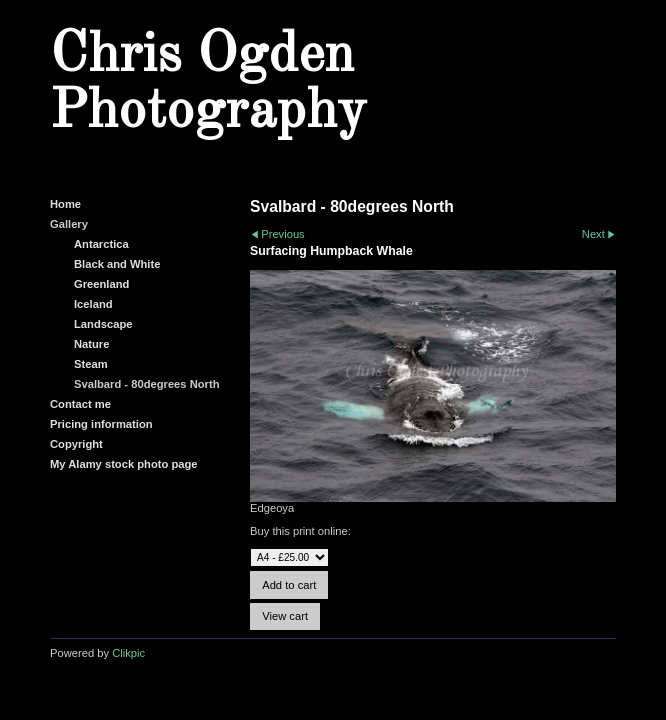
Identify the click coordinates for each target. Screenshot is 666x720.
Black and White (117, 264)
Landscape (103, 324)
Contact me (80, 404)
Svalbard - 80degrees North (147, 384)
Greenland (101, 284)
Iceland (93, 304)
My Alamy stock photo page (124, 464)
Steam (91, 364)
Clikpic (128, 653)
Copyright (76, 444)
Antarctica (101, 244)
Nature (91, 344)
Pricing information (101, 424)
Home (65, 204)
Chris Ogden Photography (208, 84)
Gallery (69, 224)
